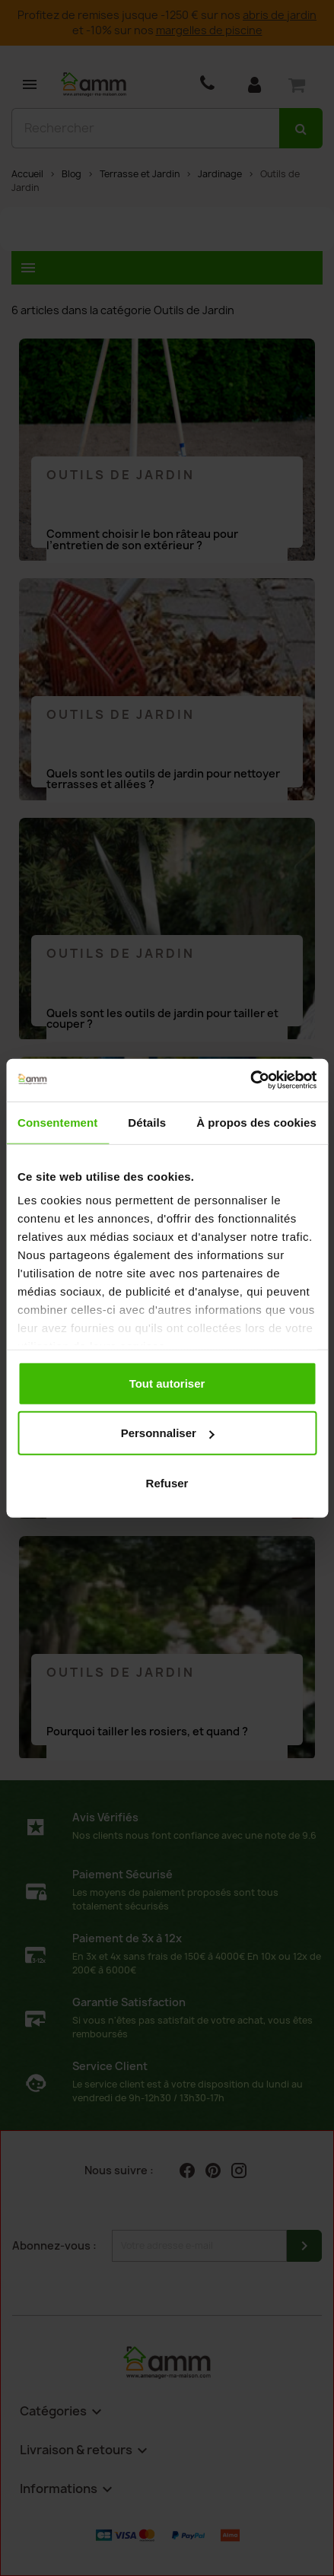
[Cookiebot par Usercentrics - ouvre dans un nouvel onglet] (250, 1080)
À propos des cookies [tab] (256, 1121)
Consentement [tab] (57, 1121)
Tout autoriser (167, 1382)
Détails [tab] (147, 1121)
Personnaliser (168, 1432)
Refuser (167, 1482)
